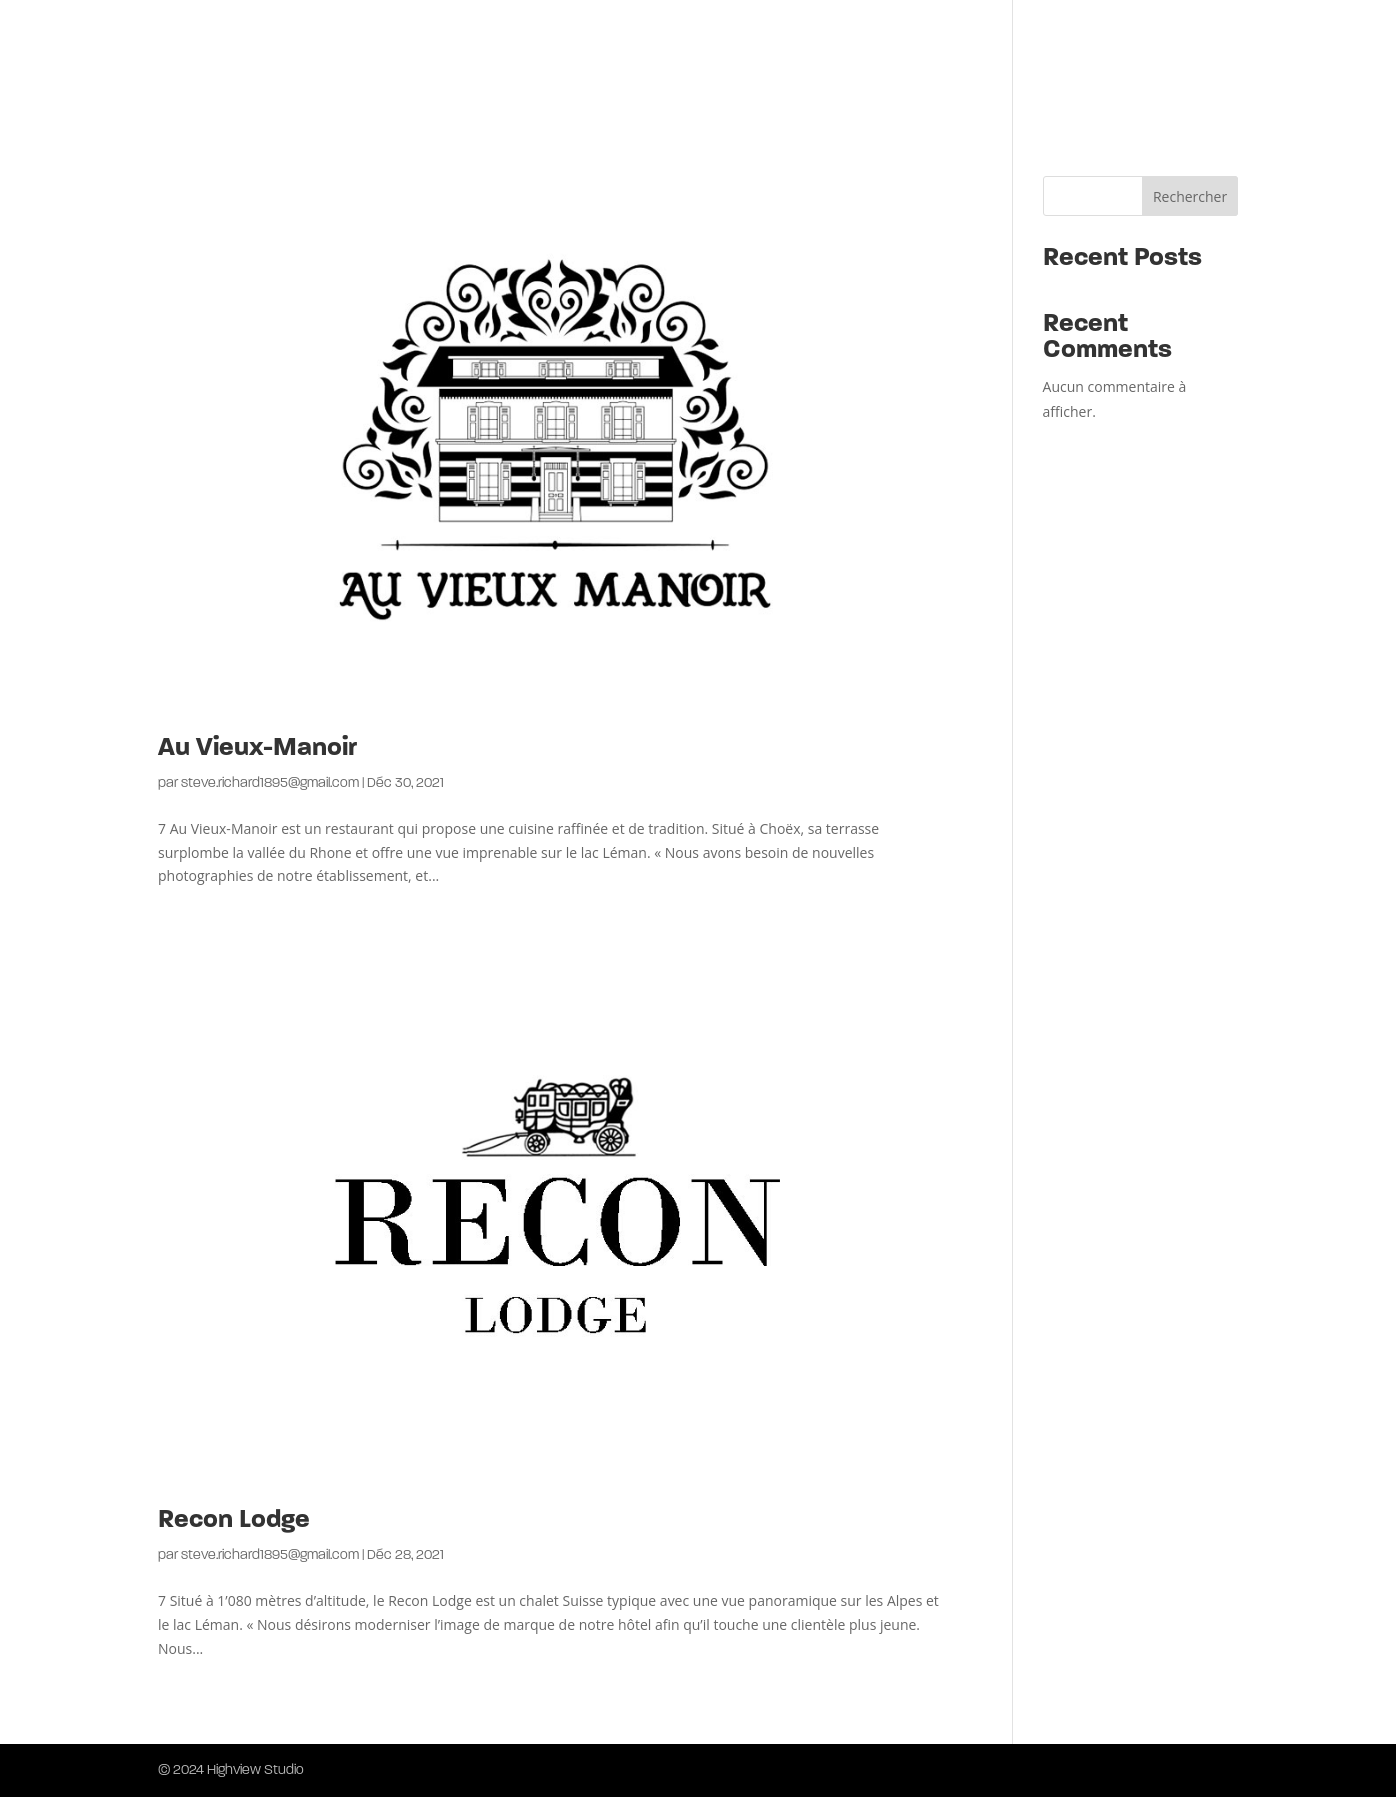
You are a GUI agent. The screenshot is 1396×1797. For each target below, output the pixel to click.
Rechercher (1190, 196)
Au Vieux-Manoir (257, 748)
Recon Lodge (234, 1520)
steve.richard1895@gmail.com (270, 783)
